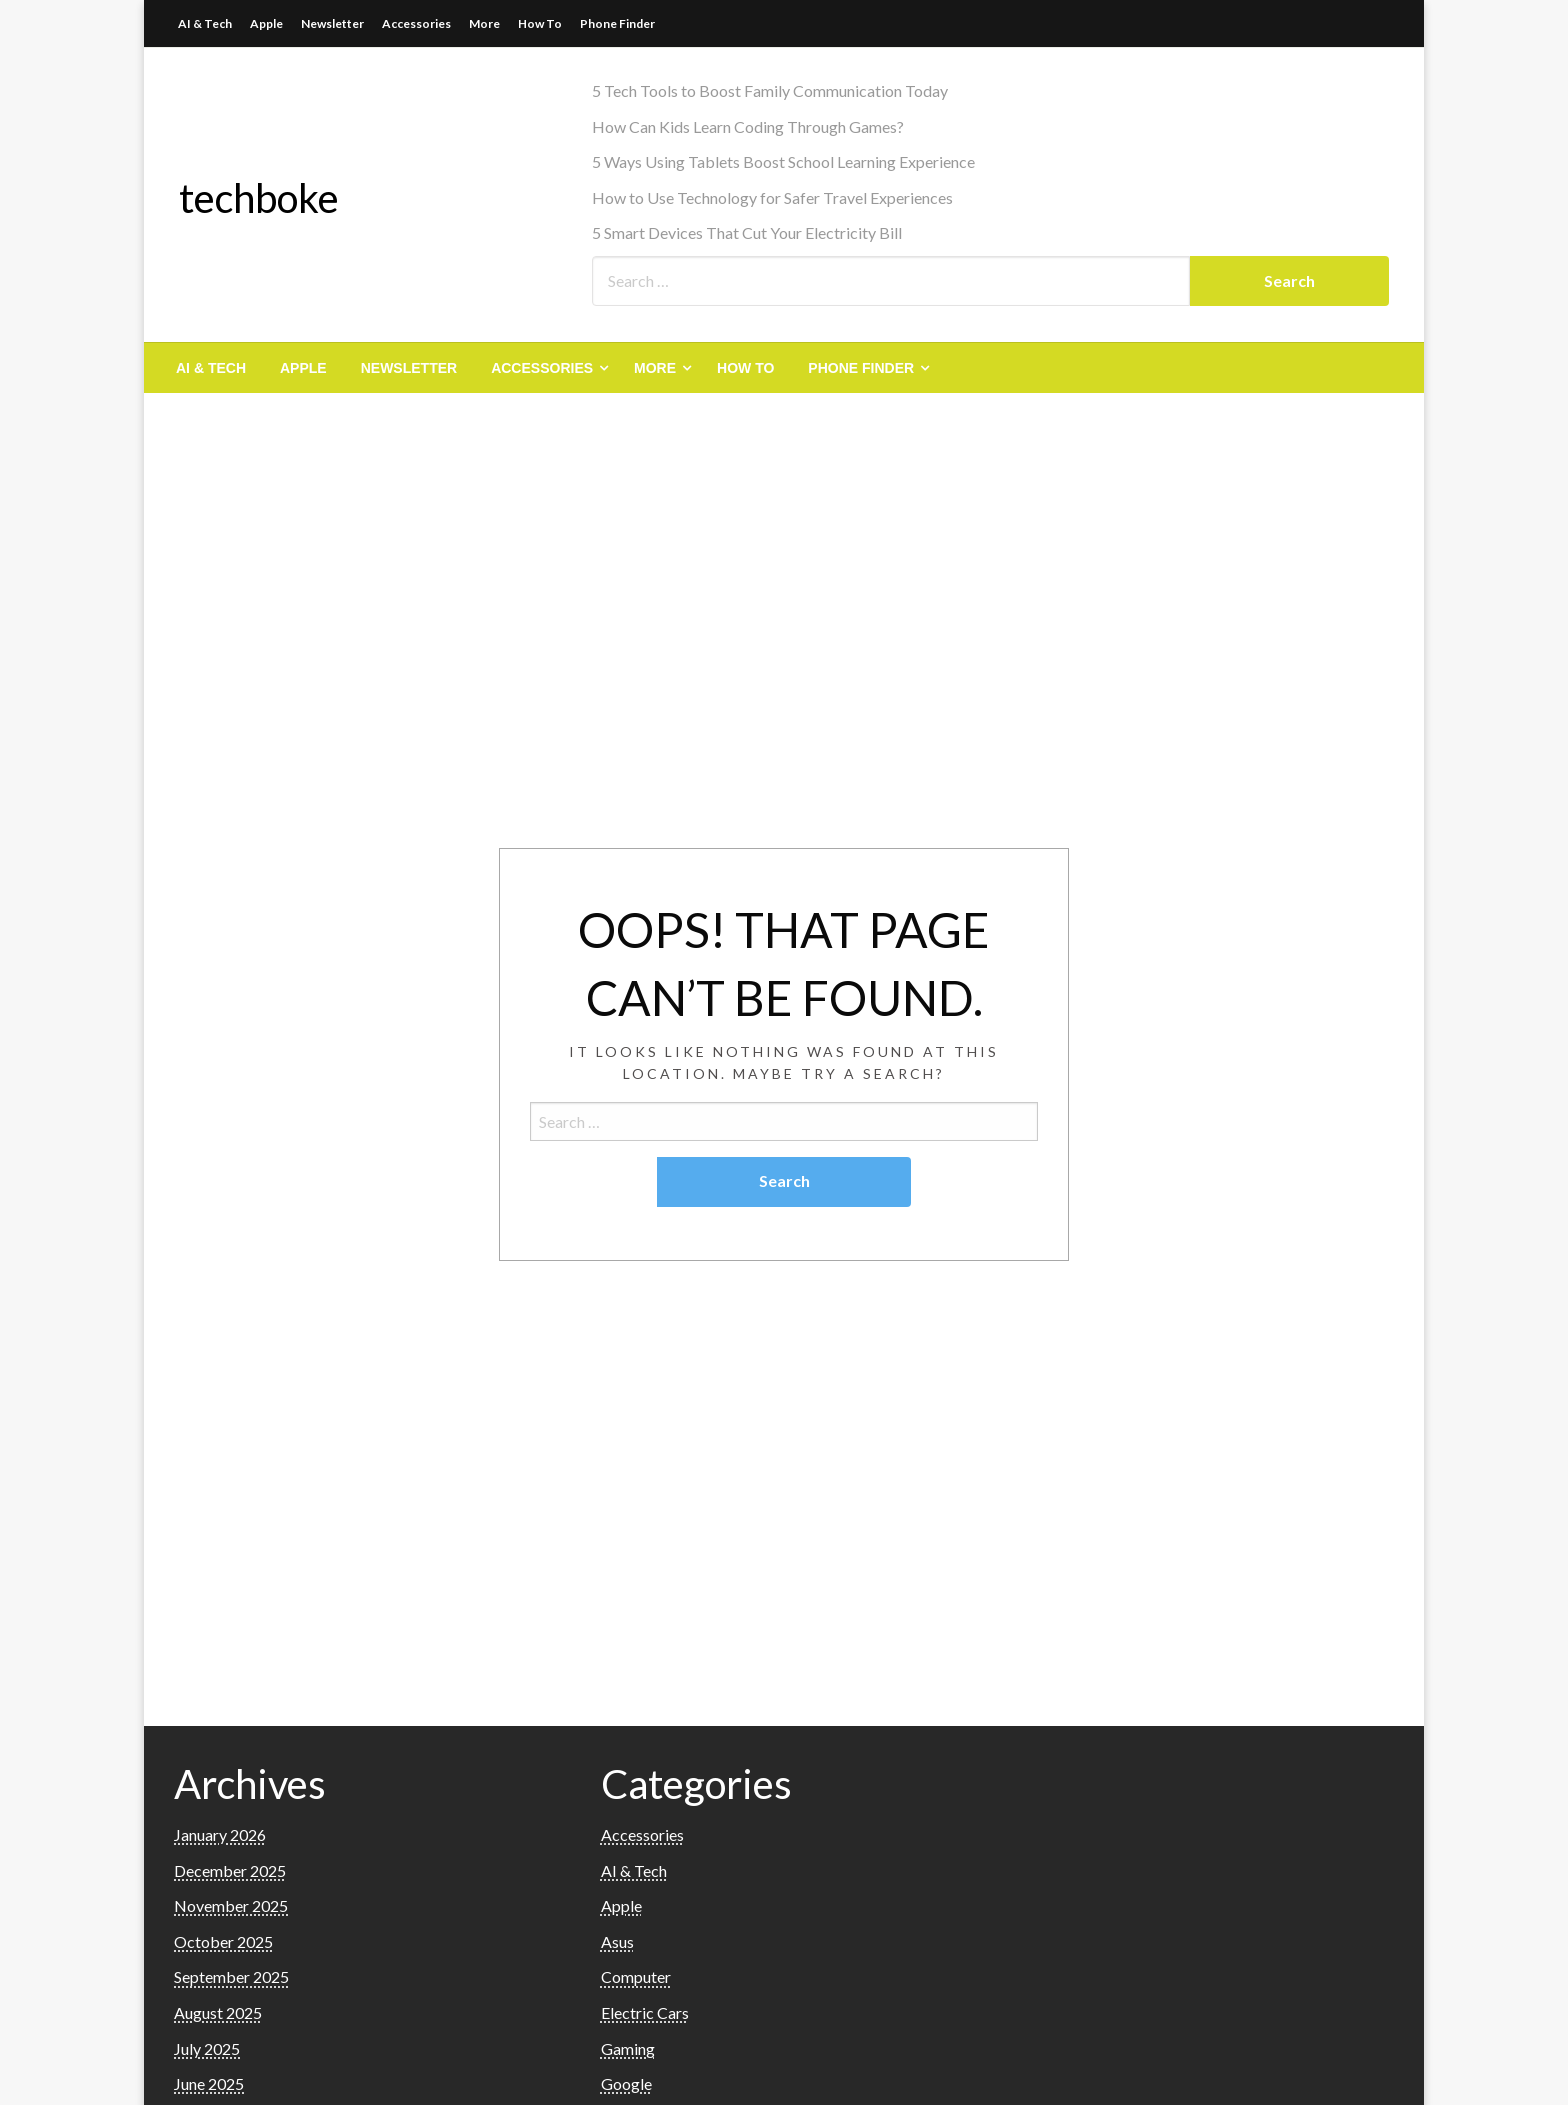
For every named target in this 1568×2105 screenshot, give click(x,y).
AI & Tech (205, 23)
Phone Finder (617, 23)
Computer (636, 1976)
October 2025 (223, 1941)
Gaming (628, 2048)
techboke (259, 198)
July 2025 (207, 2048)
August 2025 (218, 2012)
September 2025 (231, 1976)
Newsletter (332, 23)
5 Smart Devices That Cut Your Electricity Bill (747, 232)
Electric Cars (645, 2012)
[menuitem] (211, 368)
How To (540, 23)
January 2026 (220, 1834)
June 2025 (209, 2083)
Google (626, 2083)
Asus (617, 1941)
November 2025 (231, 1905)
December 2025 (230, 1870)
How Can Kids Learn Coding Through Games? (748, 126)
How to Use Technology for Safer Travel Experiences (772, 197)
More (484, 23)
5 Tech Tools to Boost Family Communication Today (770, 90)
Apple (266, 23)
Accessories (416, 23)
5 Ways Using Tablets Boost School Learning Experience (783, 161)
